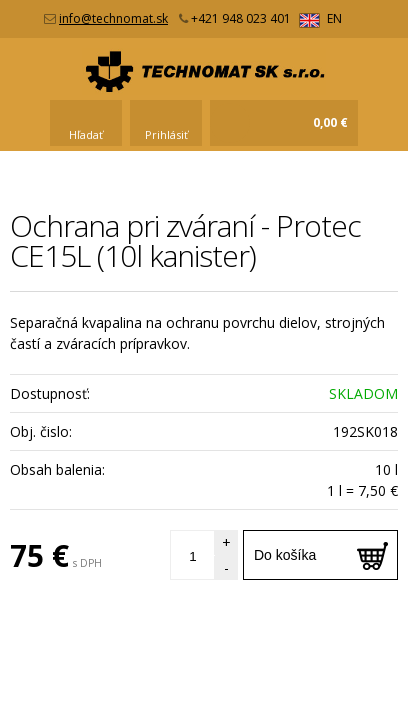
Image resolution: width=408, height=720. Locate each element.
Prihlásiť (166, 134)
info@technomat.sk (113, 18)
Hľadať (86, 134)
